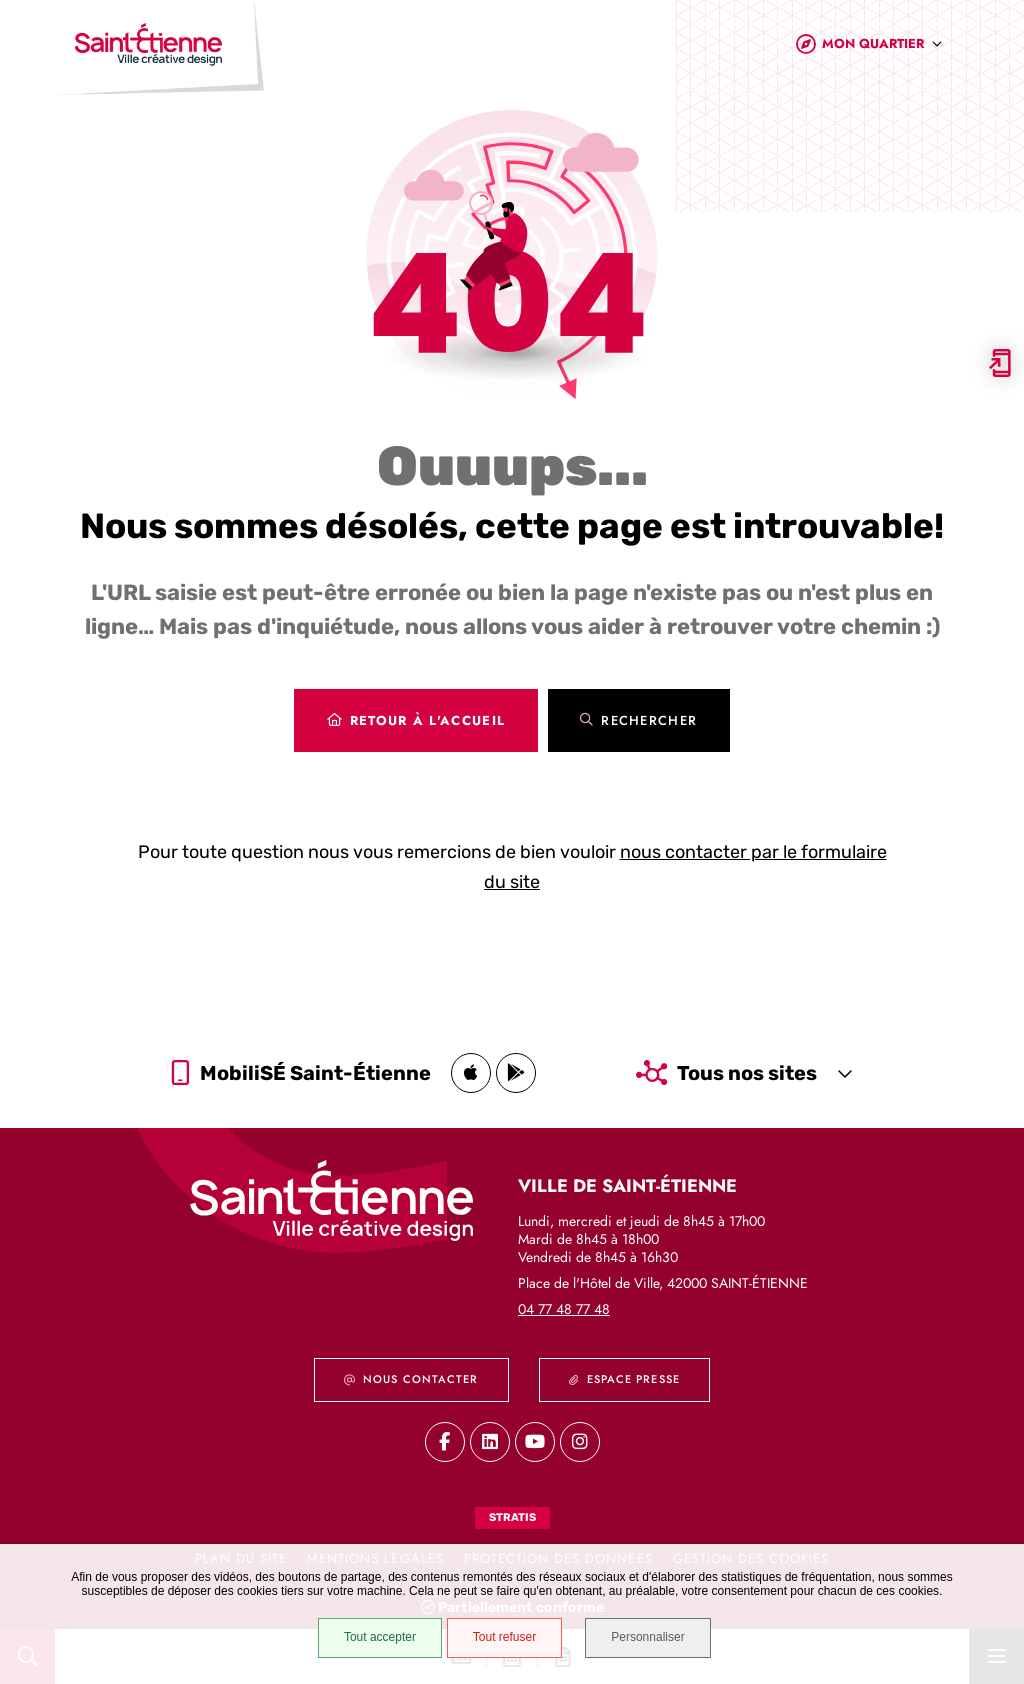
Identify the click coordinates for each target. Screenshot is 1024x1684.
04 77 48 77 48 (564, 1309)
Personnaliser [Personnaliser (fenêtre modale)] (649, 1638)
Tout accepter (379, 1638)
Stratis (512, 1517)
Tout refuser (503, 1638)
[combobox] (882, 48)
